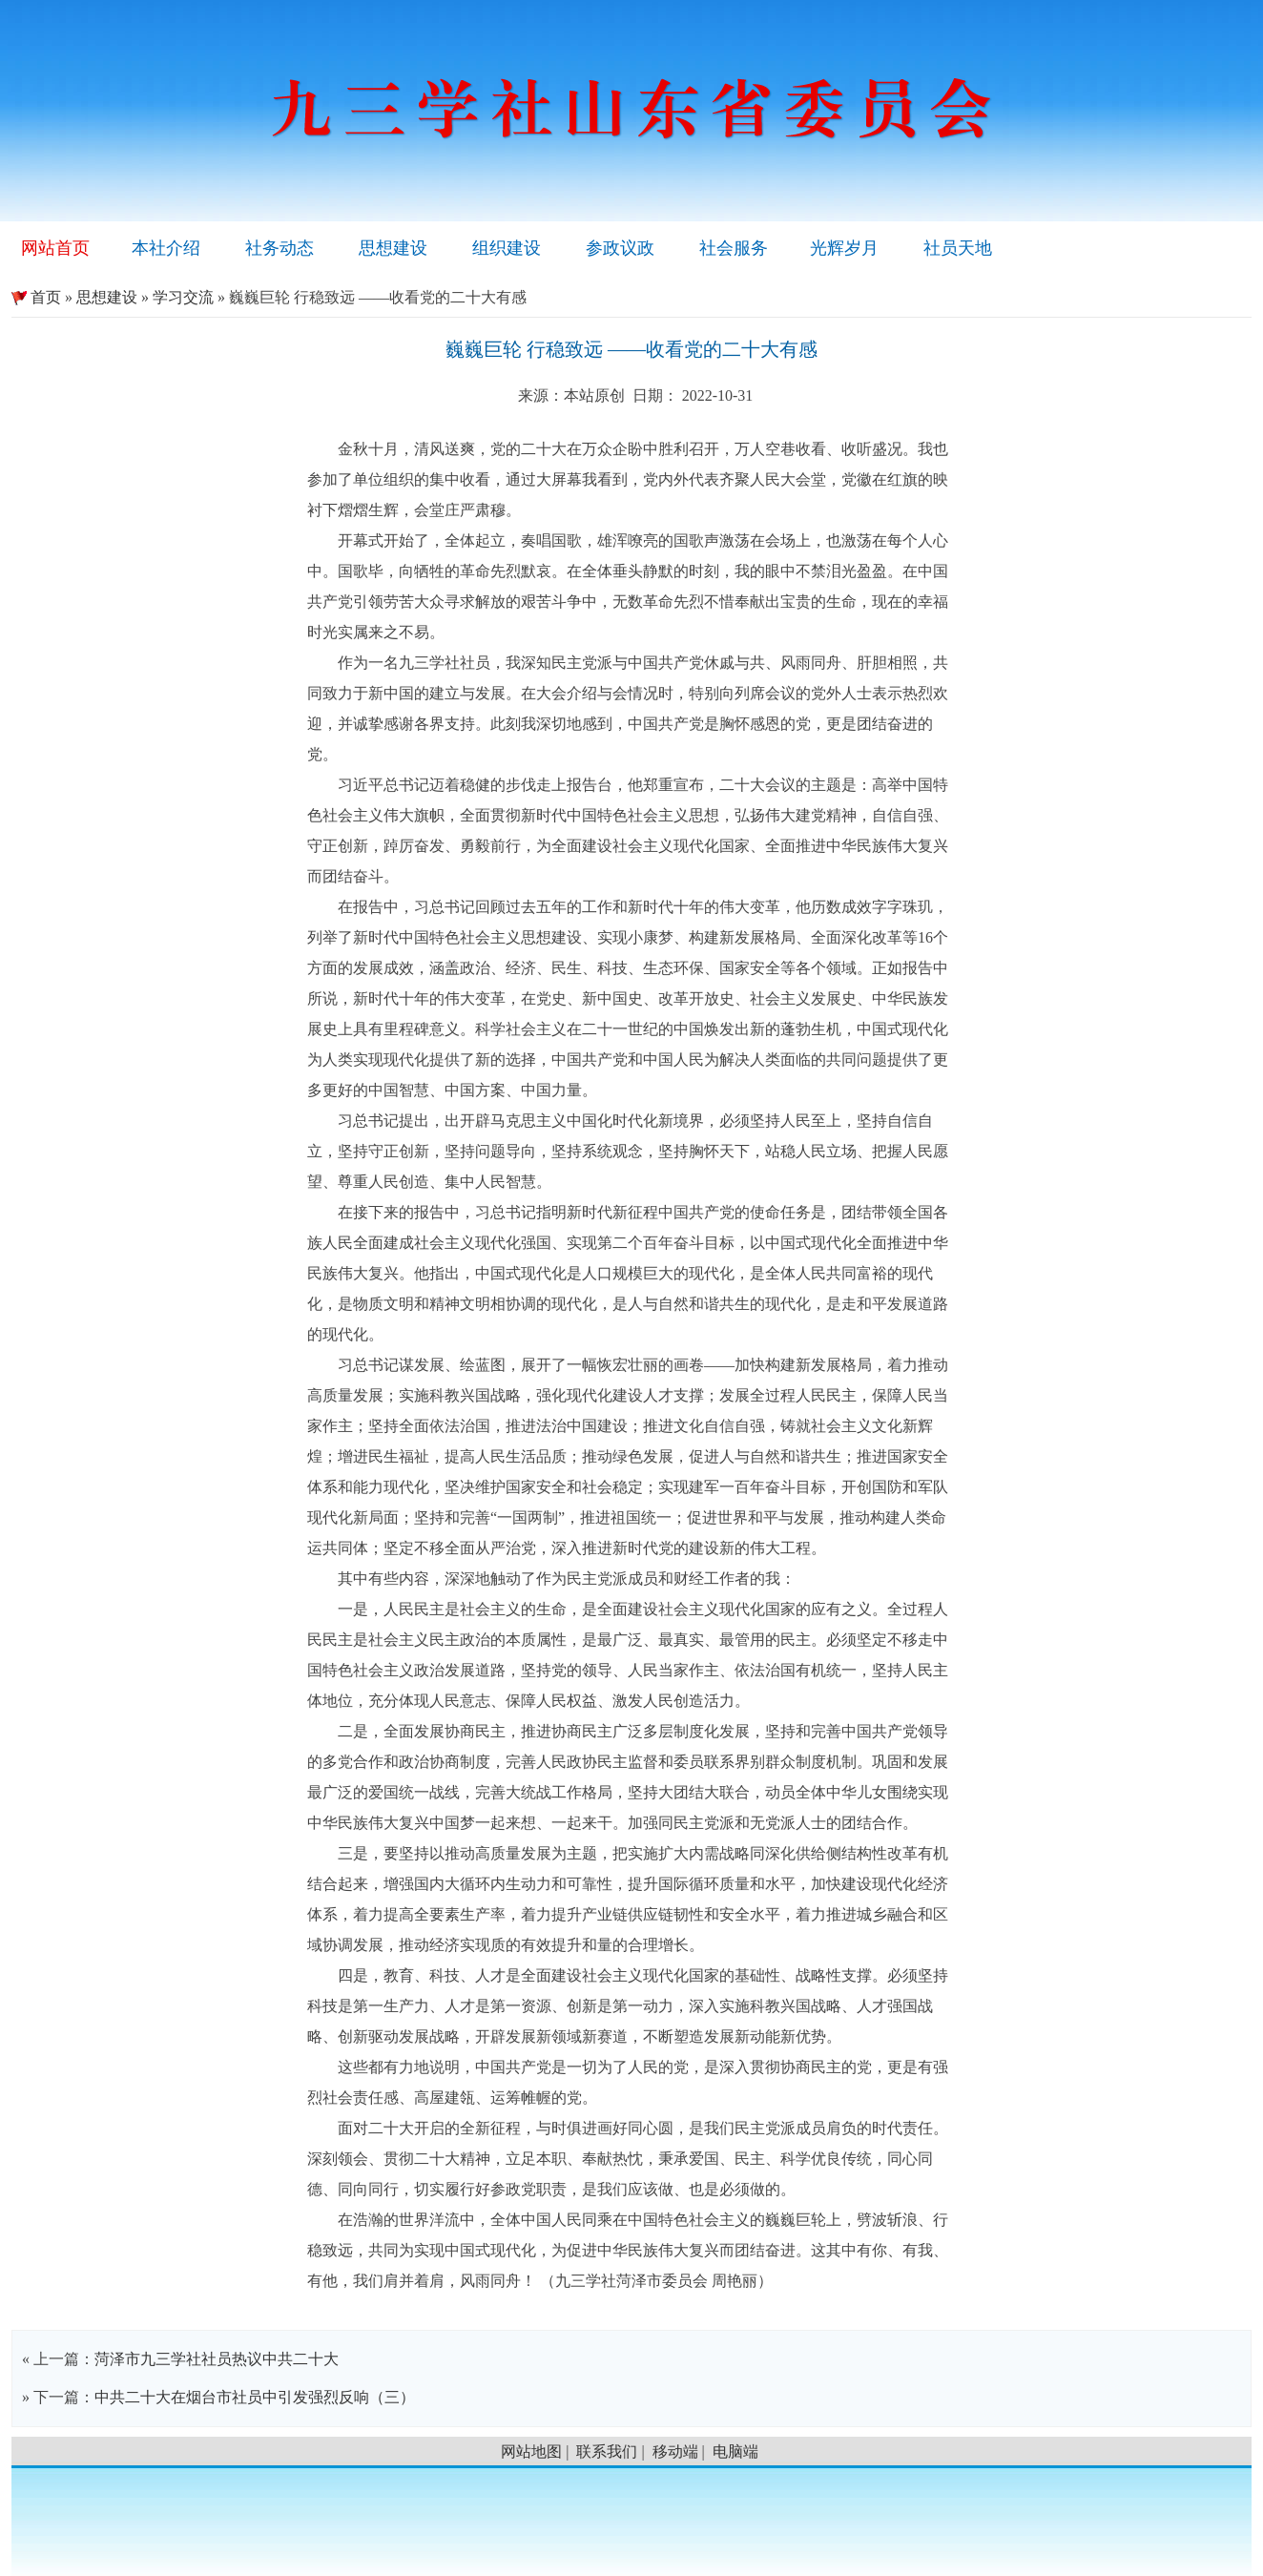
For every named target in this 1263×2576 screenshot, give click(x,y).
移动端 (675, 2451)
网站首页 (55, 248)
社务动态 (279, 248)
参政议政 (620, 248)
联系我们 (606, 2451)
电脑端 (735, 2451)
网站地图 (531, 2451)
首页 (36, 297)
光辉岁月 (844, 248)
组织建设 (506, 248)
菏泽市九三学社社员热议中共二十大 (216, 2359)
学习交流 (183, 297)
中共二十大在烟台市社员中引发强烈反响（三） (254, 2397)
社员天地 (957, 248)
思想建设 (393, 248)
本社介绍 (166, 248)
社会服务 (733, 248)
